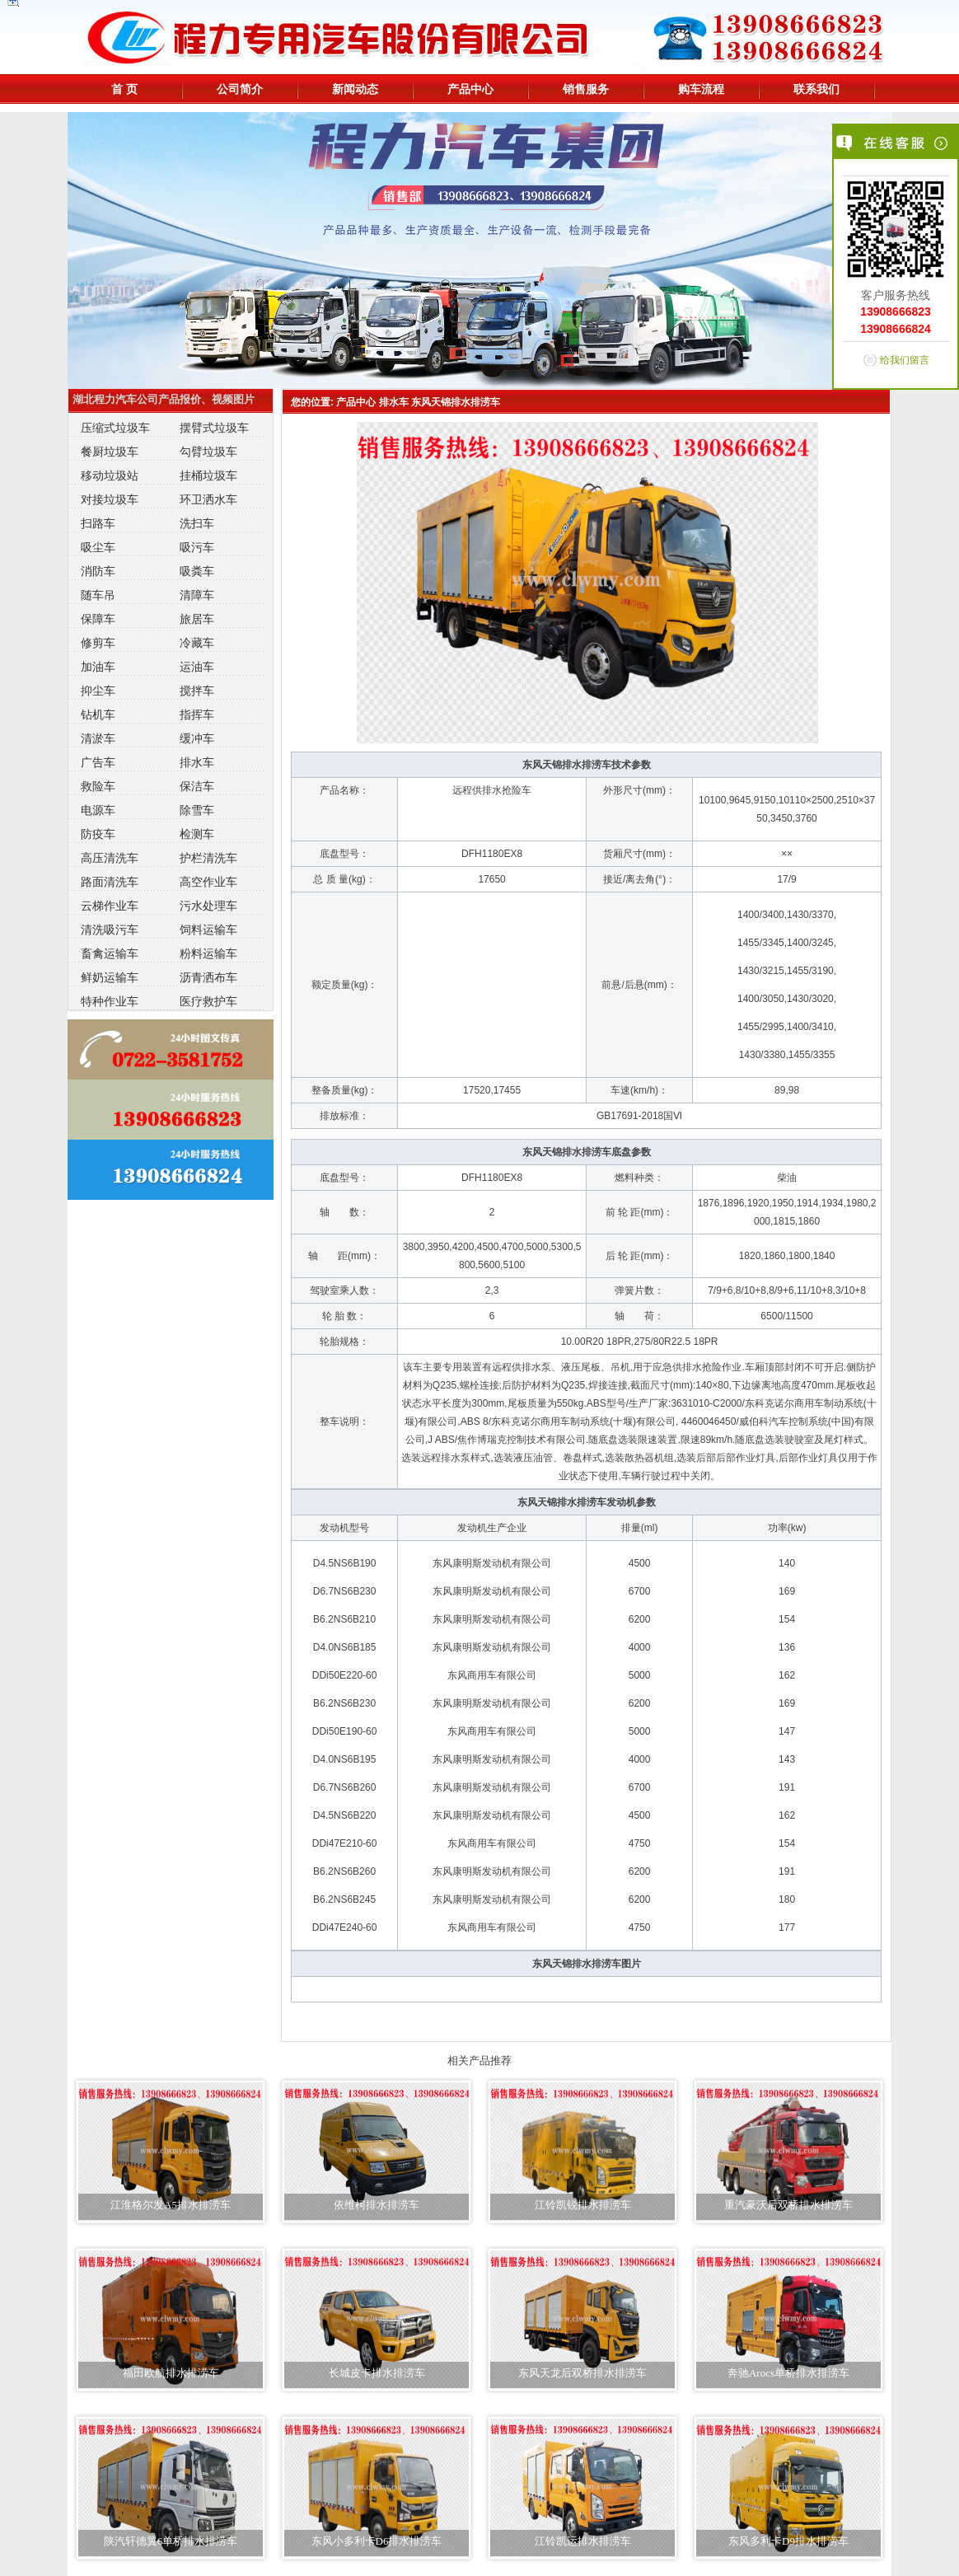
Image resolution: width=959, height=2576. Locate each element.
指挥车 (197, 714)
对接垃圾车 (109, 499)
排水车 (197, 762)
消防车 (98, 571)
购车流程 (701, 89)
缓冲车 (197, 738)
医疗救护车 (208, 1001)
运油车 (197, 666)
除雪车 (197, 810)
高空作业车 (208, 881)
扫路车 (98, 523)
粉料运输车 (208, 953)
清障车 (197, 595)
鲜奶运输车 (109, 977)
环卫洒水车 (208, 499)
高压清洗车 (109, 857)
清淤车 (98, 738)
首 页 (124, 89)
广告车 (98, 762)
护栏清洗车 (208, 857)
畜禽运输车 (109, 953)
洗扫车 (197, 523)
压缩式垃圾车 (115, 427)
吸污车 (197, 547)
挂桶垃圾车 (208, 475)
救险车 (98, 786)
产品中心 (470, 89)
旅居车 (197, 618)
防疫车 (98, 834)
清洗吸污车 (109, 929)
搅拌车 (197, 690)
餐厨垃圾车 (109, 451)
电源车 (98, 810)
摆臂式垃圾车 (214, 427)
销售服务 (586, 89)
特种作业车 (109, 1001)
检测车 (197, 834)
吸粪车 (197, 571)
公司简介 (240, 89)
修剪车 (98, 642)
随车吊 (98, 595)
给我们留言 (904, 360)
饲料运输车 (208, 929)
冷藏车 (197, 642)
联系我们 (816, 89)
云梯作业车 (109, 905)
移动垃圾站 (109, 475)
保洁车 (197, 786)
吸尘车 (98, 547)
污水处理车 (208, 905)
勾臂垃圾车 (208, 451)
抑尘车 (98, 690)
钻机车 (98, 714)
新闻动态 (355, 89)
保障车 (98, 618)
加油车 (98, 666)
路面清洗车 (109, 881)
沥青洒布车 (208, 977)
